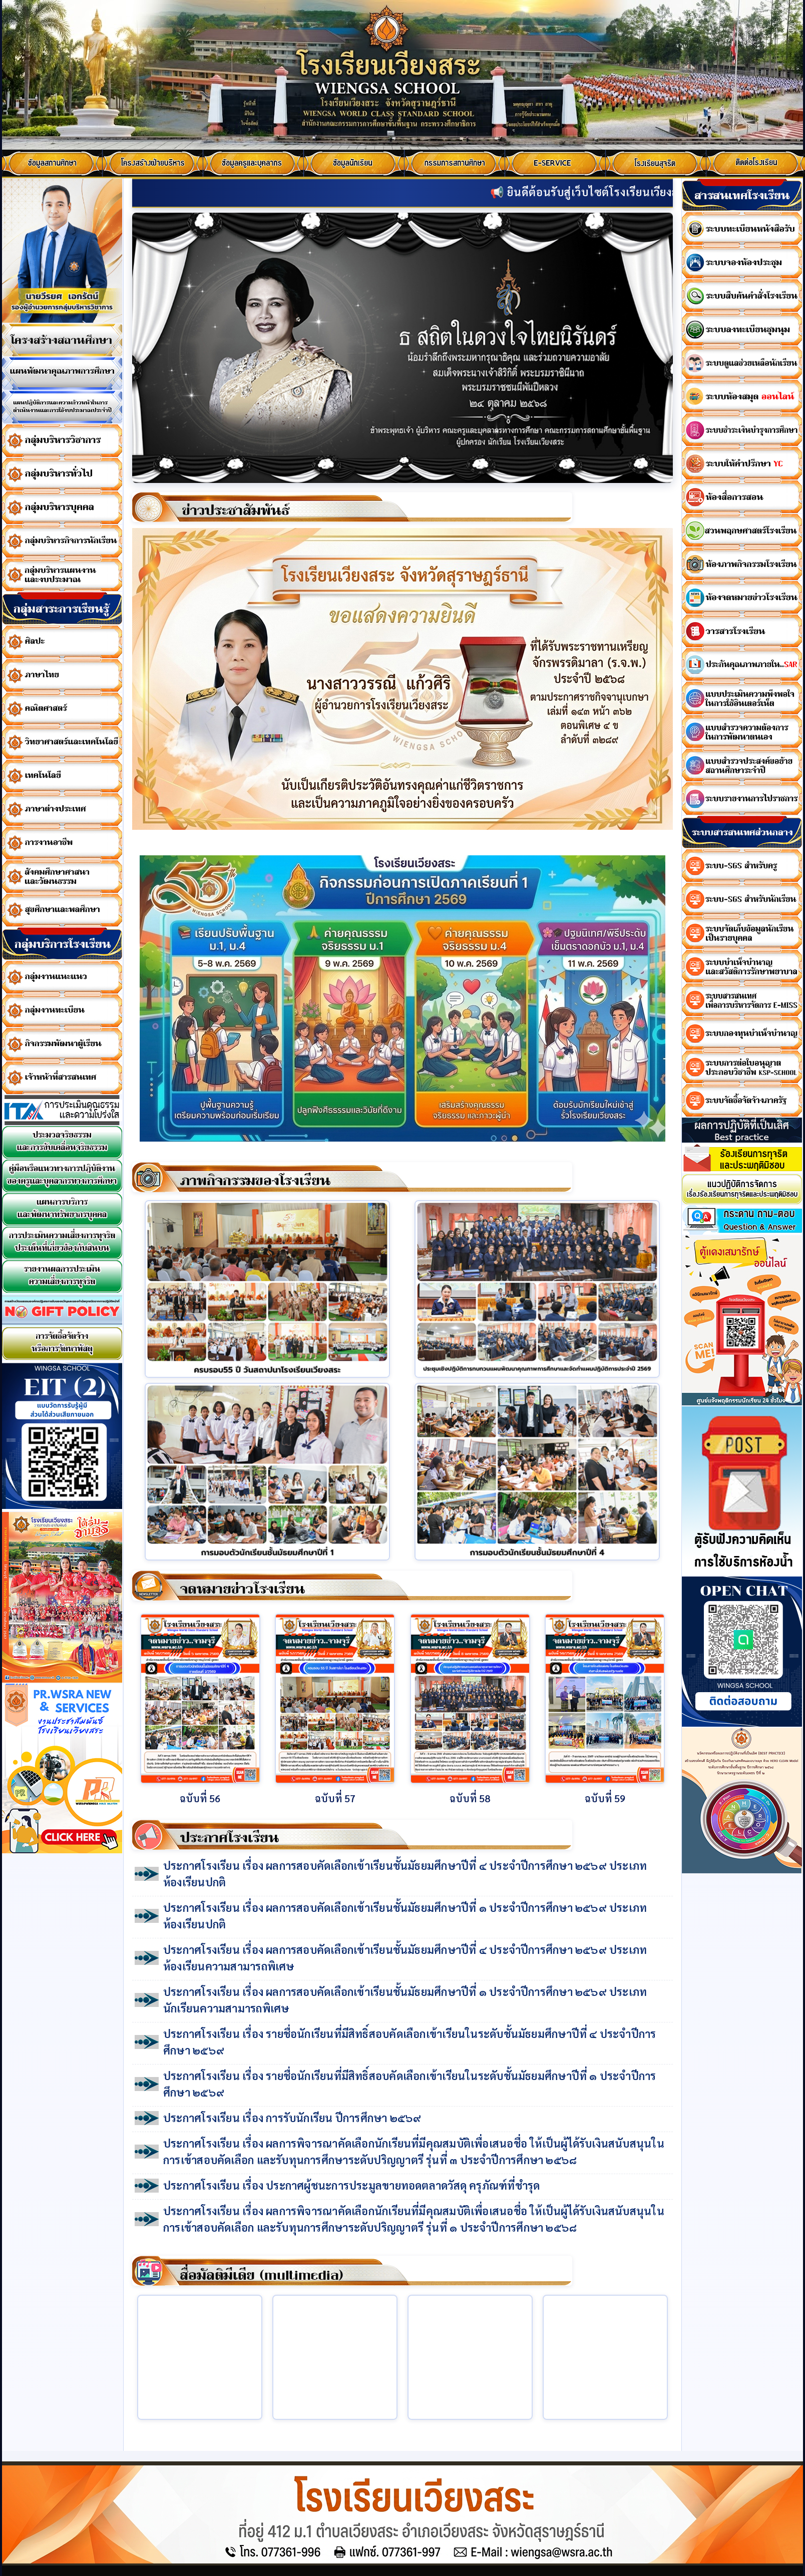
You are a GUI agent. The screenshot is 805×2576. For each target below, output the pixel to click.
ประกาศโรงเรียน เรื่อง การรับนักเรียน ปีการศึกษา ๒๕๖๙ (292, 2118)
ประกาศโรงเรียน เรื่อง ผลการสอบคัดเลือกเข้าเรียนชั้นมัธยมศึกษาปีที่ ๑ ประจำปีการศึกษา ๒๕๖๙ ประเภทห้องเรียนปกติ (405, 1915)
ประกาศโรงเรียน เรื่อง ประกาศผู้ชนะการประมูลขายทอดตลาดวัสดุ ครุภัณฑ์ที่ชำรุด (351, 2185)
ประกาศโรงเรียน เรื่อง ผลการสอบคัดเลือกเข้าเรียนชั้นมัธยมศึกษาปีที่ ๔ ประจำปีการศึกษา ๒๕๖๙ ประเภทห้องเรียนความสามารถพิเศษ (405, 1957)
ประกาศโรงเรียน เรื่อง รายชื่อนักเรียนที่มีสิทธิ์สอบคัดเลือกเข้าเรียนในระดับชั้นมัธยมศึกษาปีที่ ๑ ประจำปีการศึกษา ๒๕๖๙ (409, 2084)
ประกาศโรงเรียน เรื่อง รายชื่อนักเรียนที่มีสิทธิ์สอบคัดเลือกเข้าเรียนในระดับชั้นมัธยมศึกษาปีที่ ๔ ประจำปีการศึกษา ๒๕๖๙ (409, 2041)
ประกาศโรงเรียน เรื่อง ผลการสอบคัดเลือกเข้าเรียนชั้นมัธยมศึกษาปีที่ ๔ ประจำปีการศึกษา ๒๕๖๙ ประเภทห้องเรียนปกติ (405, 1873)
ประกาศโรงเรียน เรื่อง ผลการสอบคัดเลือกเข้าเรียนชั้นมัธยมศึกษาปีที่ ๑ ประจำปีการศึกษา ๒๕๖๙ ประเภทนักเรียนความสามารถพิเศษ (405, 1999)
